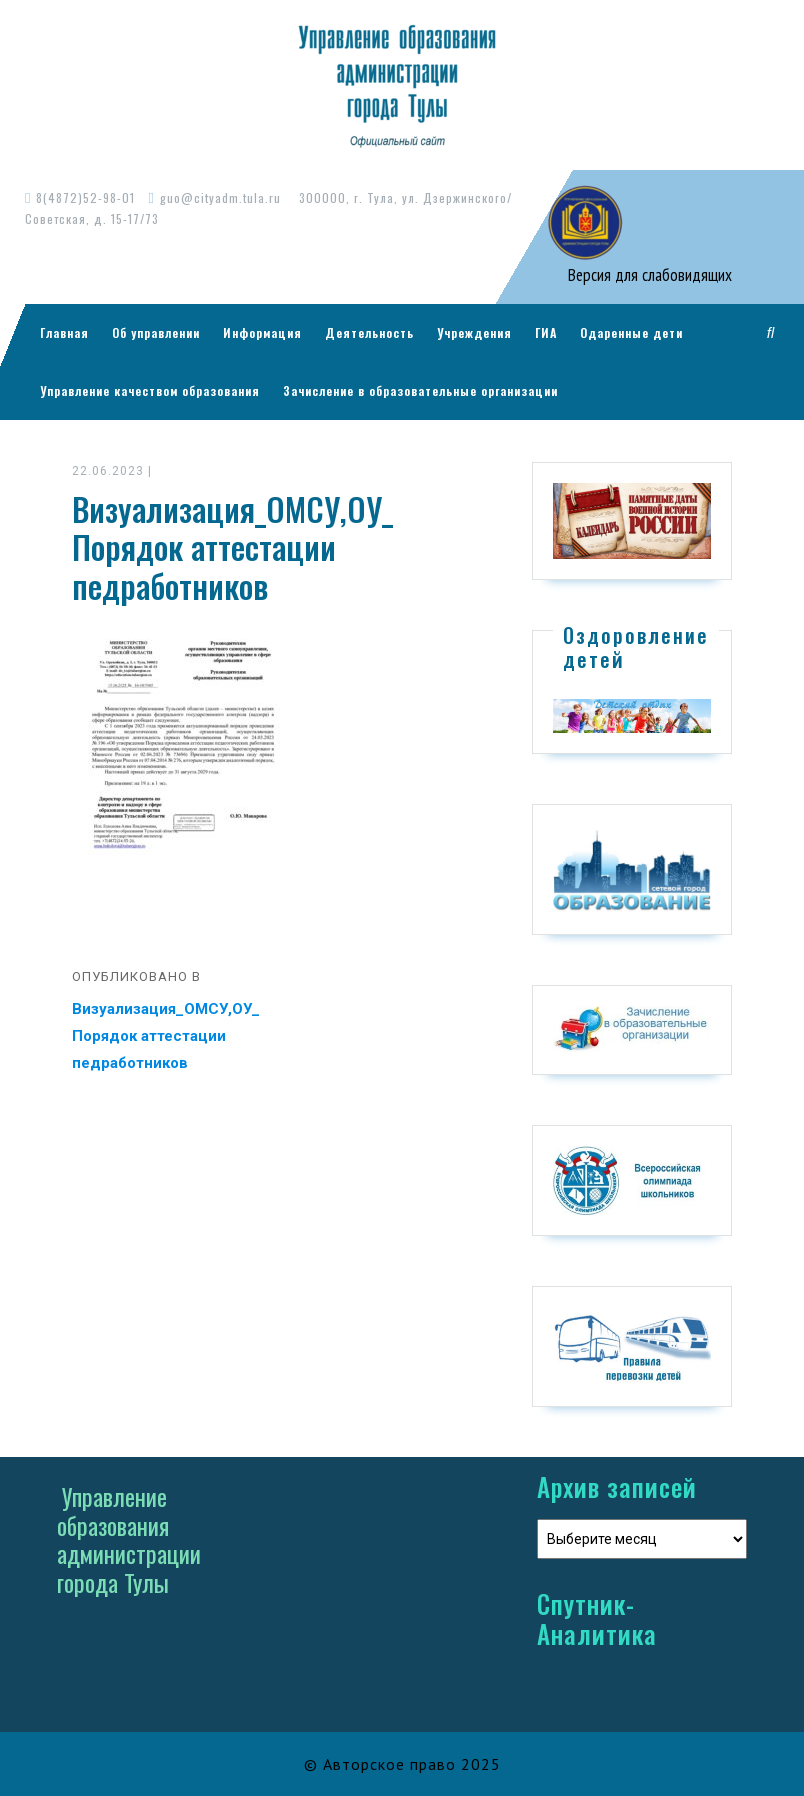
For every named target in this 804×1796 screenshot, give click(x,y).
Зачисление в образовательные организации (420, 390)
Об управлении (156, 332)
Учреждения (474, 332)
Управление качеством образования (150, 390)
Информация (262, 332)
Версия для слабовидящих (648, 275)
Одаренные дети (631, 332)
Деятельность (369, 332)
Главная (64, 332)
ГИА (546, 332)
